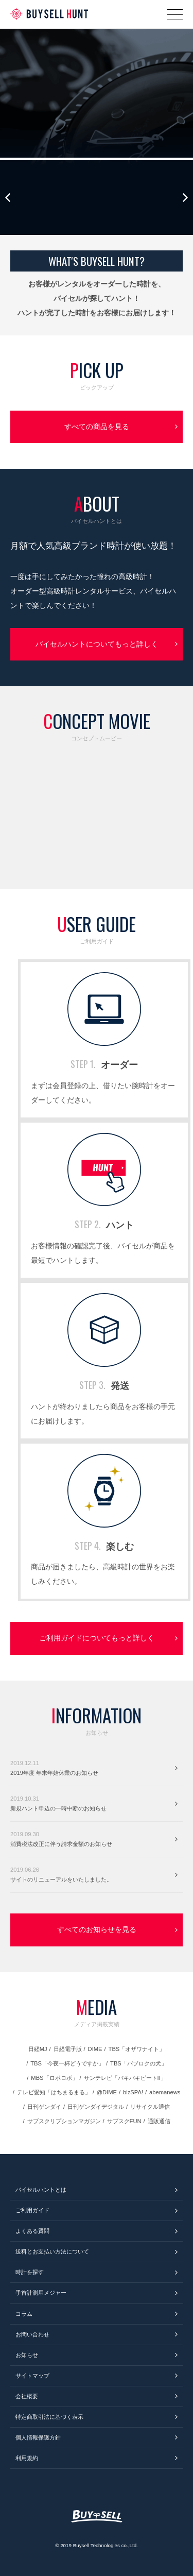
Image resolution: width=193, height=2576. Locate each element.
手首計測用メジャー (40, 2293)
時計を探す (29, 2272)
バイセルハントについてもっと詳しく (97, 644)
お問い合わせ (32, 2334)
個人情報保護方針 (38, 2437)
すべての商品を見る (96, 426)
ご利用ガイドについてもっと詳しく (96, 1638)
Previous (7, 198)
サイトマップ (32, 2375)
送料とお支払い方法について (52, 2251)
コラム (23, 2314)
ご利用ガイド (32, 2210)
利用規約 (26, 2458)
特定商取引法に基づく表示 (49, 2417)
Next (185, 198)
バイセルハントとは (40, 2190)
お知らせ (26, 2355)
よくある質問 (32, 2231)
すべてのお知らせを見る (96, 1929)
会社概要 (26, 2396)
